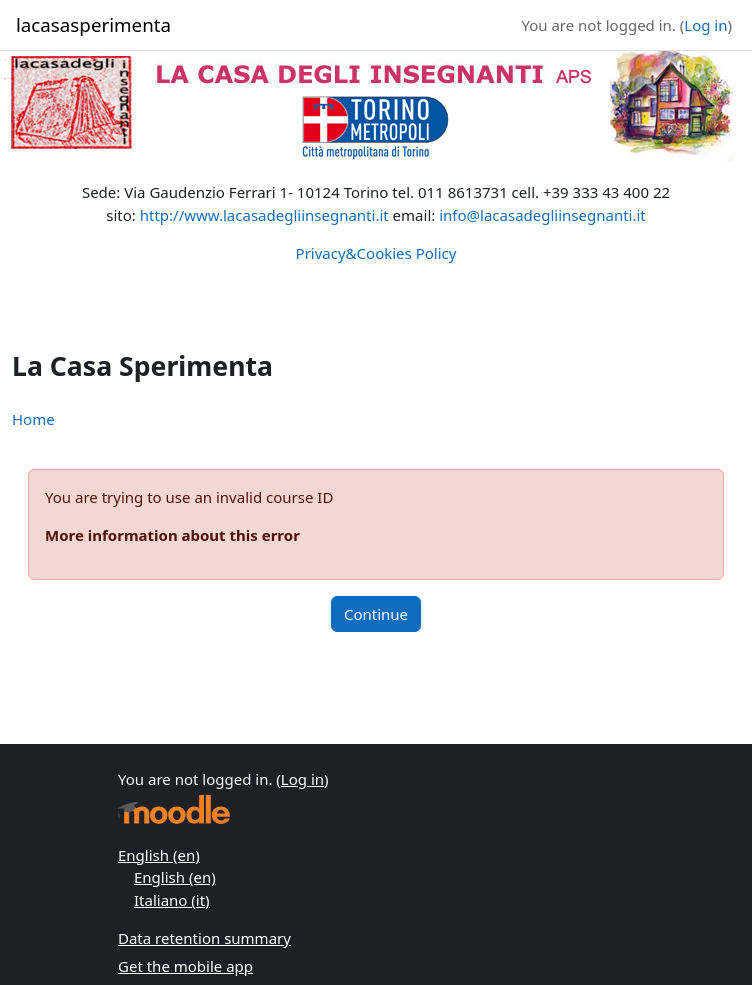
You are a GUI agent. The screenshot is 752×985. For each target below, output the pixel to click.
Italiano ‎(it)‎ (172, 900)
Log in (705, 25)
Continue (376, 614)
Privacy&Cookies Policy (376, 253)
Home (33, 419)
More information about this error (172, 535)
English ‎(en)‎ (159, 855)
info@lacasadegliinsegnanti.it (542, 215)
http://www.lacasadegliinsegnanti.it (264, 215)
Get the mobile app (185, 966)
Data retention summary (204, 938)
